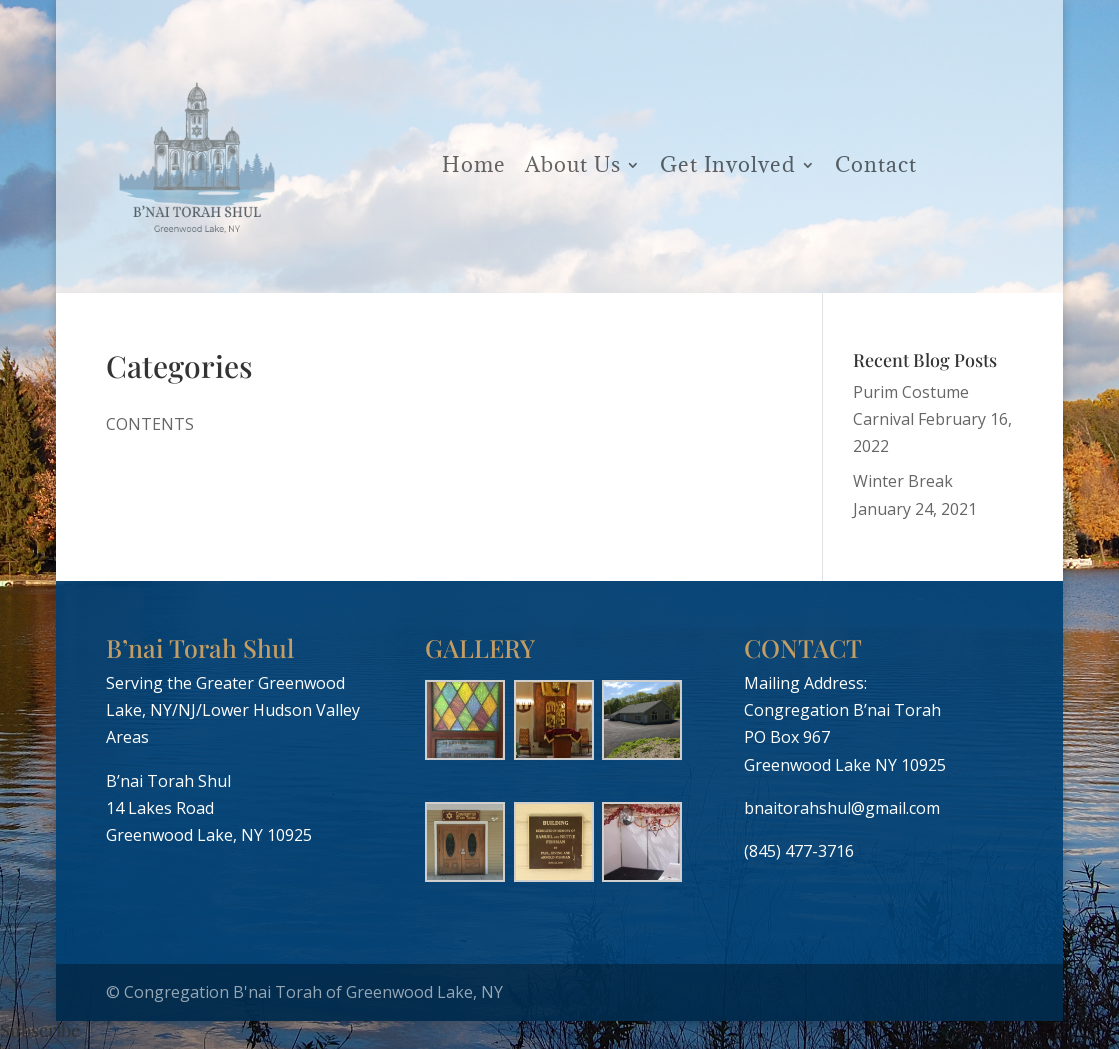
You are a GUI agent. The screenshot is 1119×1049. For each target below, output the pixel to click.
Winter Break (903, 481)
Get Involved (728, 164)
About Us (573, 164)
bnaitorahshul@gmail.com (842, 808)
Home (474, 164)
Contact (876, 164)
